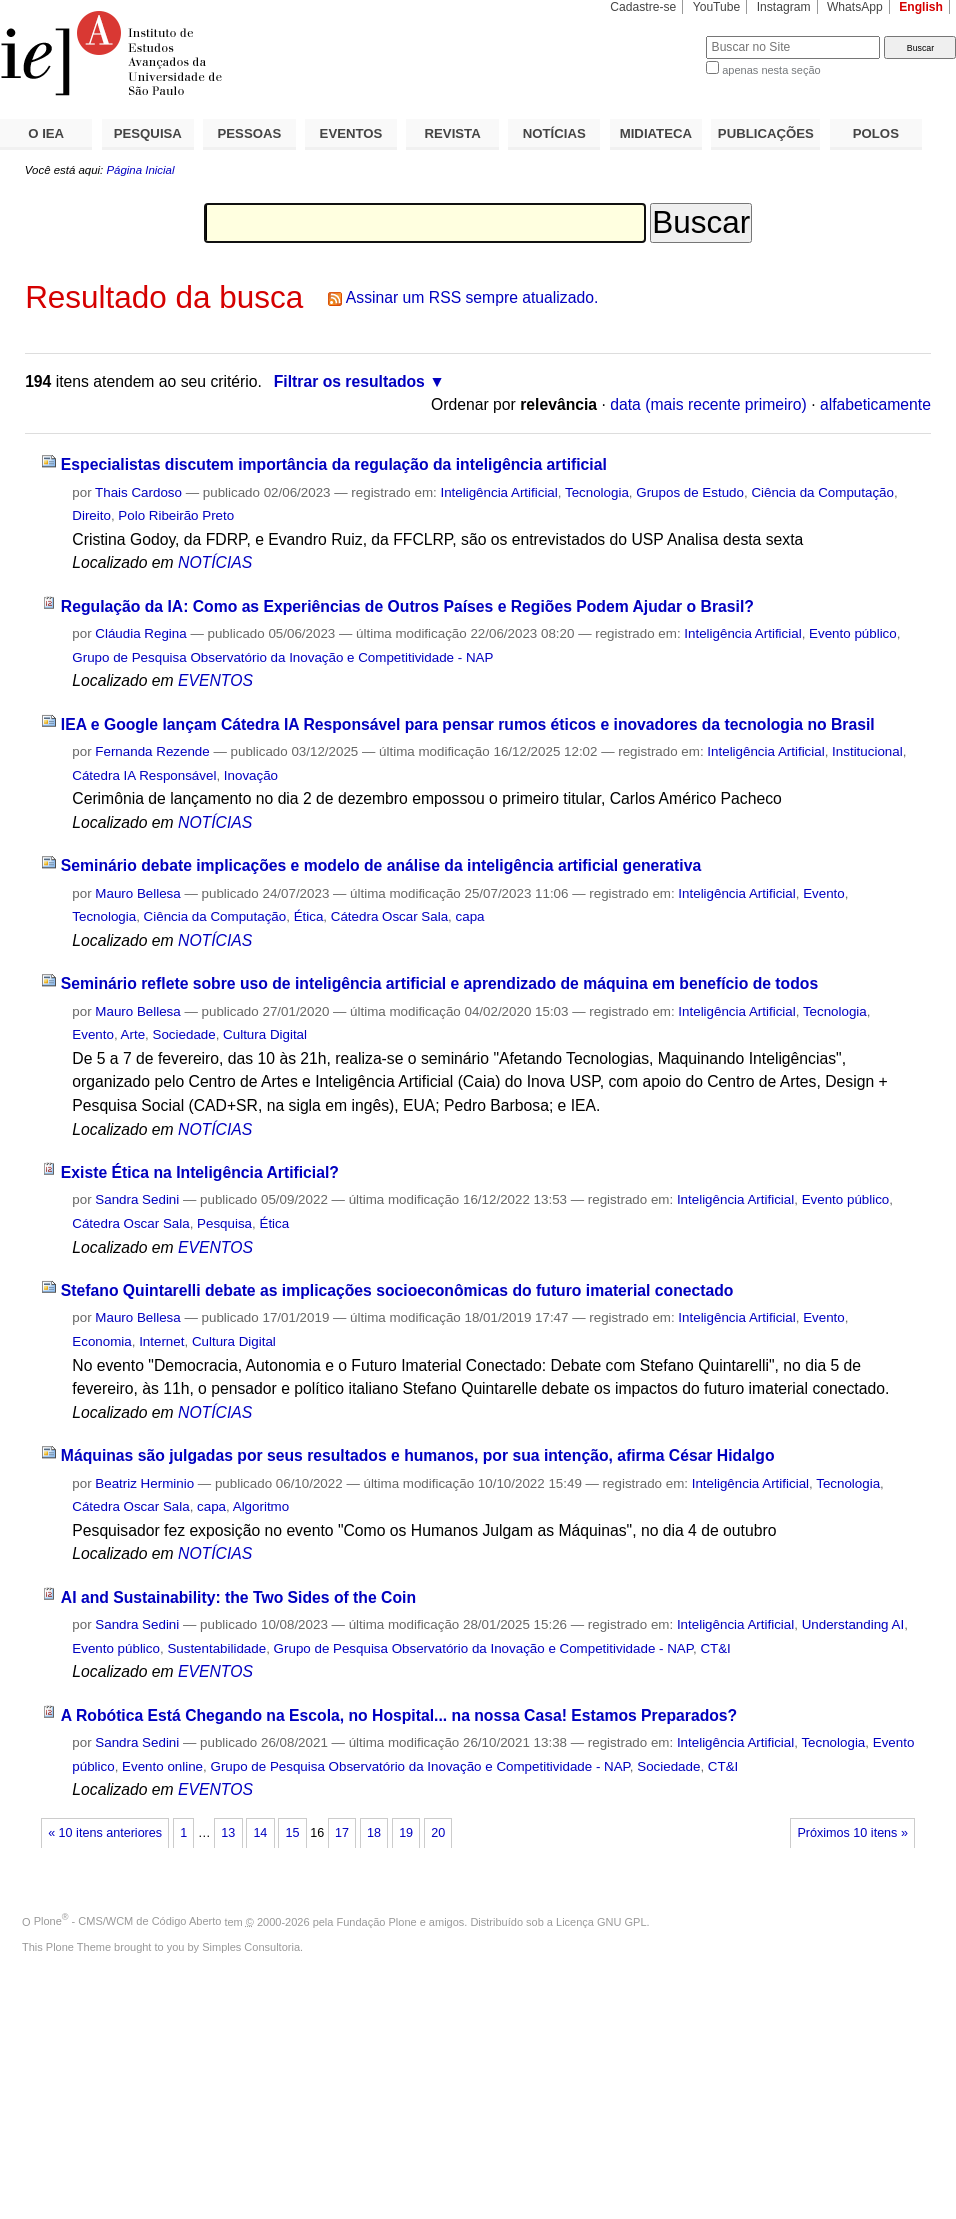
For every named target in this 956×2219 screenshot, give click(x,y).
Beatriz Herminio (144, 1483)
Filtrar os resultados (349, 381)
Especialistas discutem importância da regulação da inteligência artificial (334, 464)
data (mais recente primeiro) (708, 404)
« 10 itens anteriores (105, 1833)
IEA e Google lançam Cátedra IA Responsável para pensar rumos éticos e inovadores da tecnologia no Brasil (468, 724)
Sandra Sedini (137, 1199)
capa (470, 916)
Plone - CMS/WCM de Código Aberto (128, 1921)
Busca (657, 35)
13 (228, 1833)
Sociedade (184, 1034)
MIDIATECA (656, 133)
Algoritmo (261, 1506)
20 (438, 1833)
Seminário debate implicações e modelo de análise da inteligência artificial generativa (381, 865)
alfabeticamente (875, 404)
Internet (161, 1341)
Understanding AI (853, 1624)
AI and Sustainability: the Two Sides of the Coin (238, 1597)
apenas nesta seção (771, 70)
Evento (824, 893)
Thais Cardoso (138, 492)
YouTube (717, 7)
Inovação (251, 775)
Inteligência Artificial (498, 492)
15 (292, 1833)
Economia (101, 1341)
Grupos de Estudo (690, 492)
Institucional (867, 751)
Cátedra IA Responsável (144, 775)
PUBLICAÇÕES (766, 133)
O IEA (46, 133)
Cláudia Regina (140, 633)
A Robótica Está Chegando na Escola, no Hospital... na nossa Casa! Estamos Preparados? (399, 1715)
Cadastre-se (643, 7)
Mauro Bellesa (137, 893)
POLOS (876, 133)
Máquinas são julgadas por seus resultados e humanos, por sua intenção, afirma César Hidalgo (418, 1455)
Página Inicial (140, 170)
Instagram (784, 7)
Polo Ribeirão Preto (176, 515)
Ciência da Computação (822, 492)
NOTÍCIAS (554, 133)
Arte (133, 1034)
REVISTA (453, 133)
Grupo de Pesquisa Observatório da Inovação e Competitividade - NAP (282, 657)
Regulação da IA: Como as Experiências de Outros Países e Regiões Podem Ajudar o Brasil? (407, 606)
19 (406, 1833)
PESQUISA (148, 133)
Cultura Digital (265, 1034)
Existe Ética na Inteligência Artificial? (200, 1172)
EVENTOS (351, 133)
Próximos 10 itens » (852, 1833)
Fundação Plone (377, 1921)
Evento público (853, 633)
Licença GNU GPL (601, 1921)
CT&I (715, 1648)
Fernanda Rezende (152, 751)
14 (260, 1833)
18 (374, 1833)
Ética (309, 916)
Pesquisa (224, 1223)
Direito (91, 515)
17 (342, 1833)
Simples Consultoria (251, 1947)
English (921, 7)
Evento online (162, 1766)
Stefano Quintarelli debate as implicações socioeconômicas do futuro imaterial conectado (397, 1290)
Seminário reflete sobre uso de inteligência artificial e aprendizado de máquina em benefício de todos (439, 983)
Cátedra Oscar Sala (389, 916)
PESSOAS (250, 133)
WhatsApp (855, 7)
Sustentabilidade (216, 1648)
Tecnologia (597, 492)
